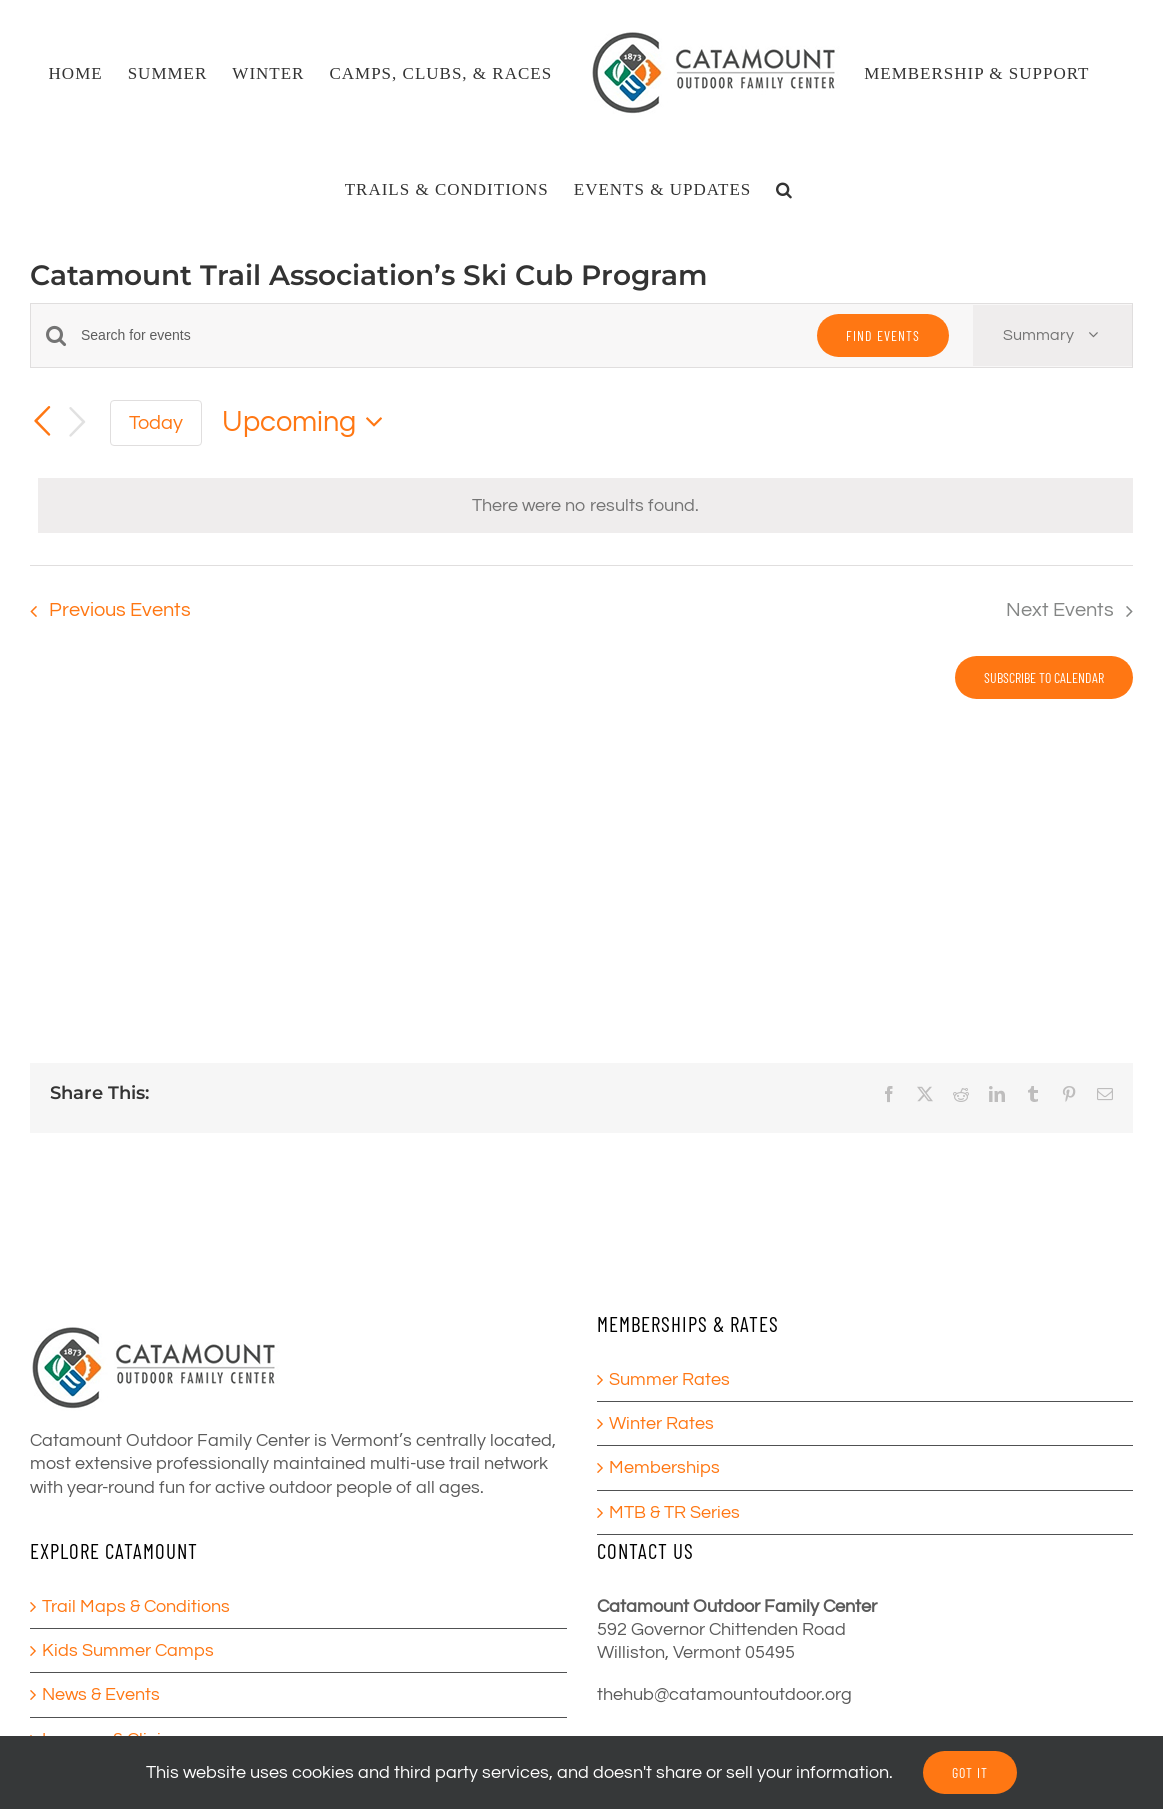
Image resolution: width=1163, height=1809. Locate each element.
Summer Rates (669, 1379)
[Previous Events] (42, 421)
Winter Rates (661, 1423)
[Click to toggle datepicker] (308, 422)
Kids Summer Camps (128, 1650)
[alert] (585, 505)
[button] (784, 189)
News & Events (101, 1694)
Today (156, 422)
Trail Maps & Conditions (136, 1606)
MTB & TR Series (674, 1512)
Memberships (664, 1467)
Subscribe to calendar (1044, 677)
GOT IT (970, 1772)
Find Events (883, 335)
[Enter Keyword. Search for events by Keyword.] (437, 335)
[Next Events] (78, 422)
